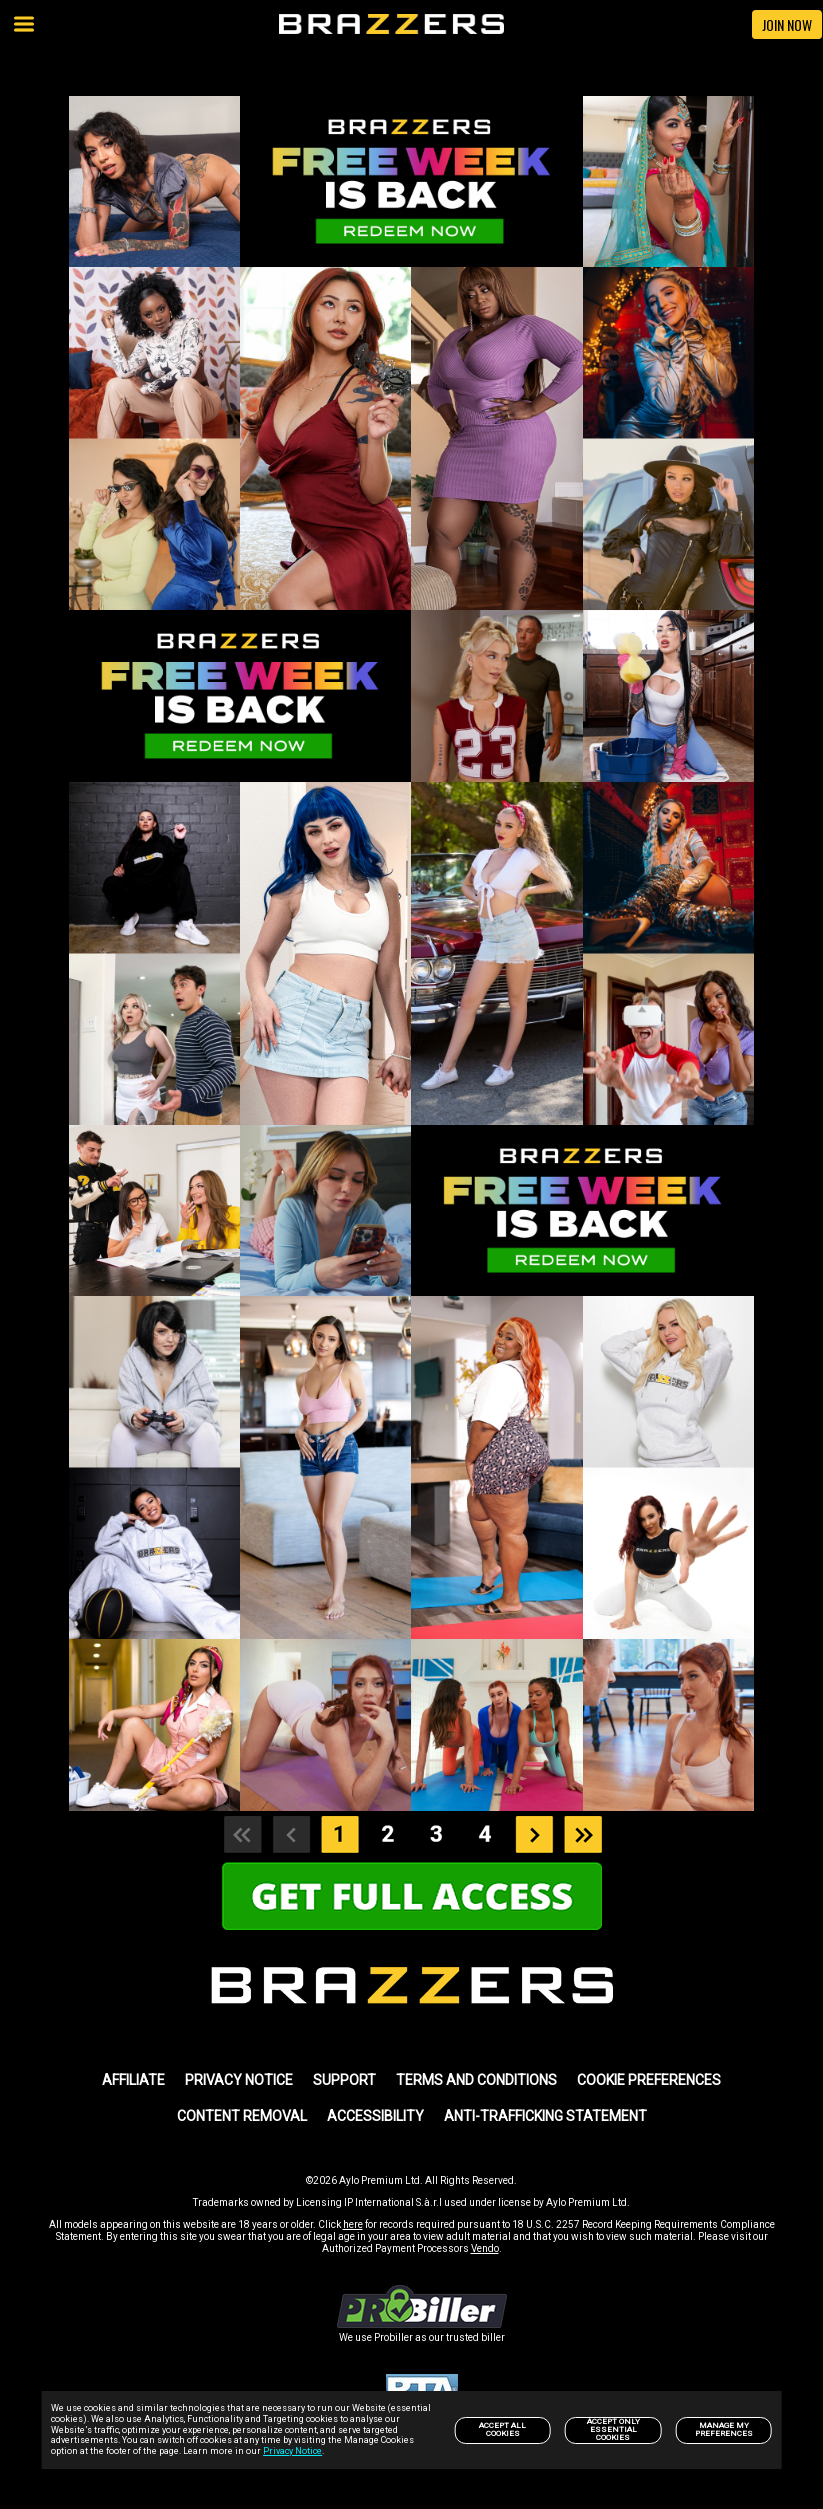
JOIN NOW (787, 24)
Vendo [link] (485, 2248)
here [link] (353, 2224)
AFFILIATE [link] (133, 2080)
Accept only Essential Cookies (613, 2429)
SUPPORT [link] (344, 2080)
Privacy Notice (292, 2451)
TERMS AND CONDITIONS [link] (476, 2080)
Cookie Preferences (649, 2080)
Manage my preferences (724, 2429)
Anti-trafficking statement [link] (545, 2116)
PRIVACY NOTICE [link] (239, 2080)
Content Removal (242, 2116)
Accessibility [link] (375, 2116)
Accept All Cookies (502, 2429)
